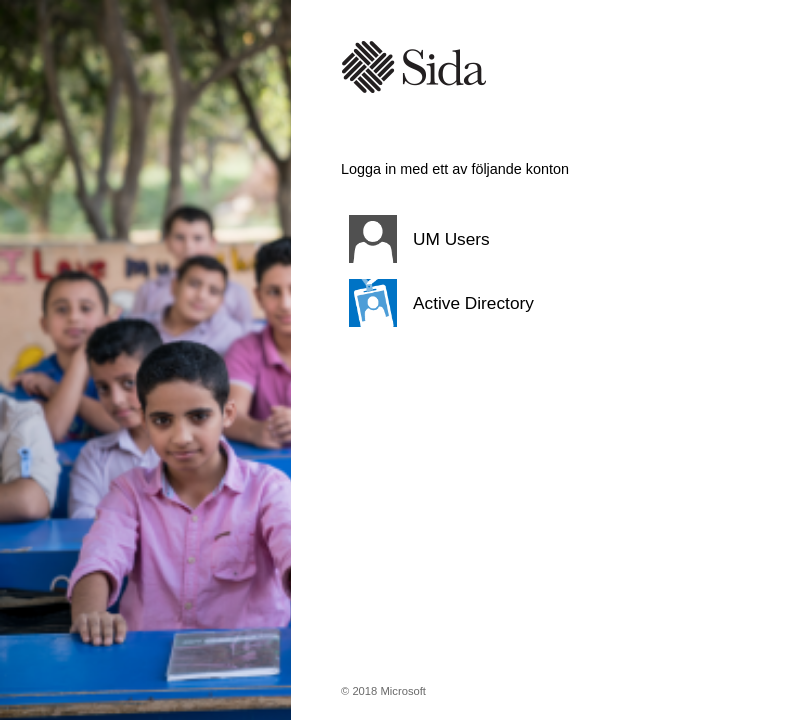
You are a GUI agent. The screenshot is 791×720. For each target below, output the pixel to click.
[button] (516, 239)
